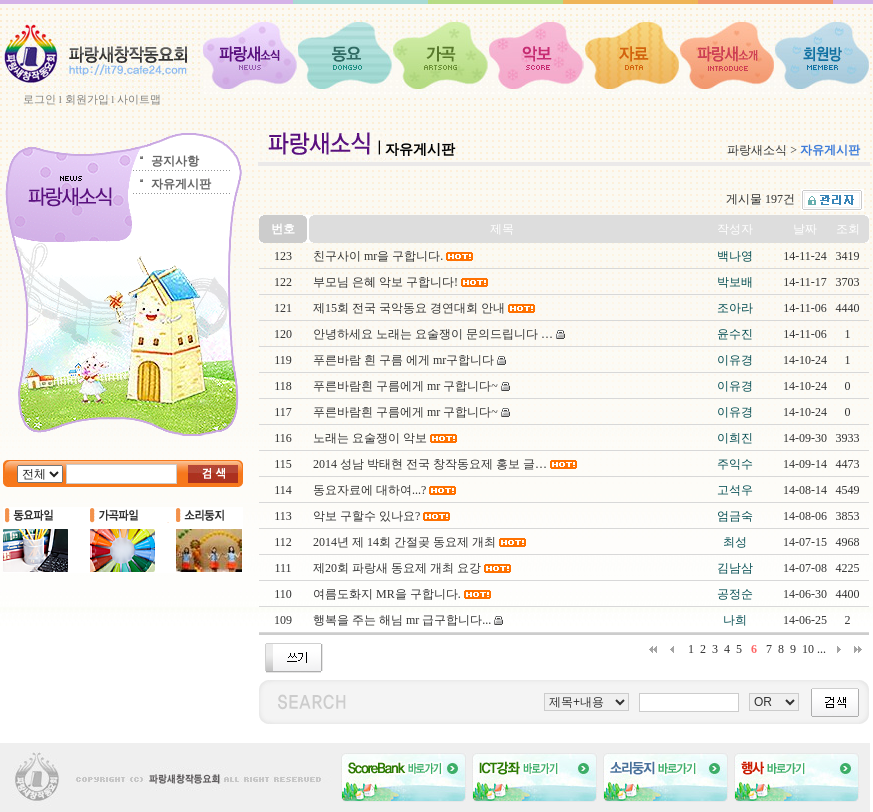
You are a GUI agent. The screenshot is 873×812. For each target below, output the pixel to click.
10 (808, 649)
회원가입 (87, 99)
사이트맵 (139, 99)
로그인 (39, 99)
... (821, 649)
